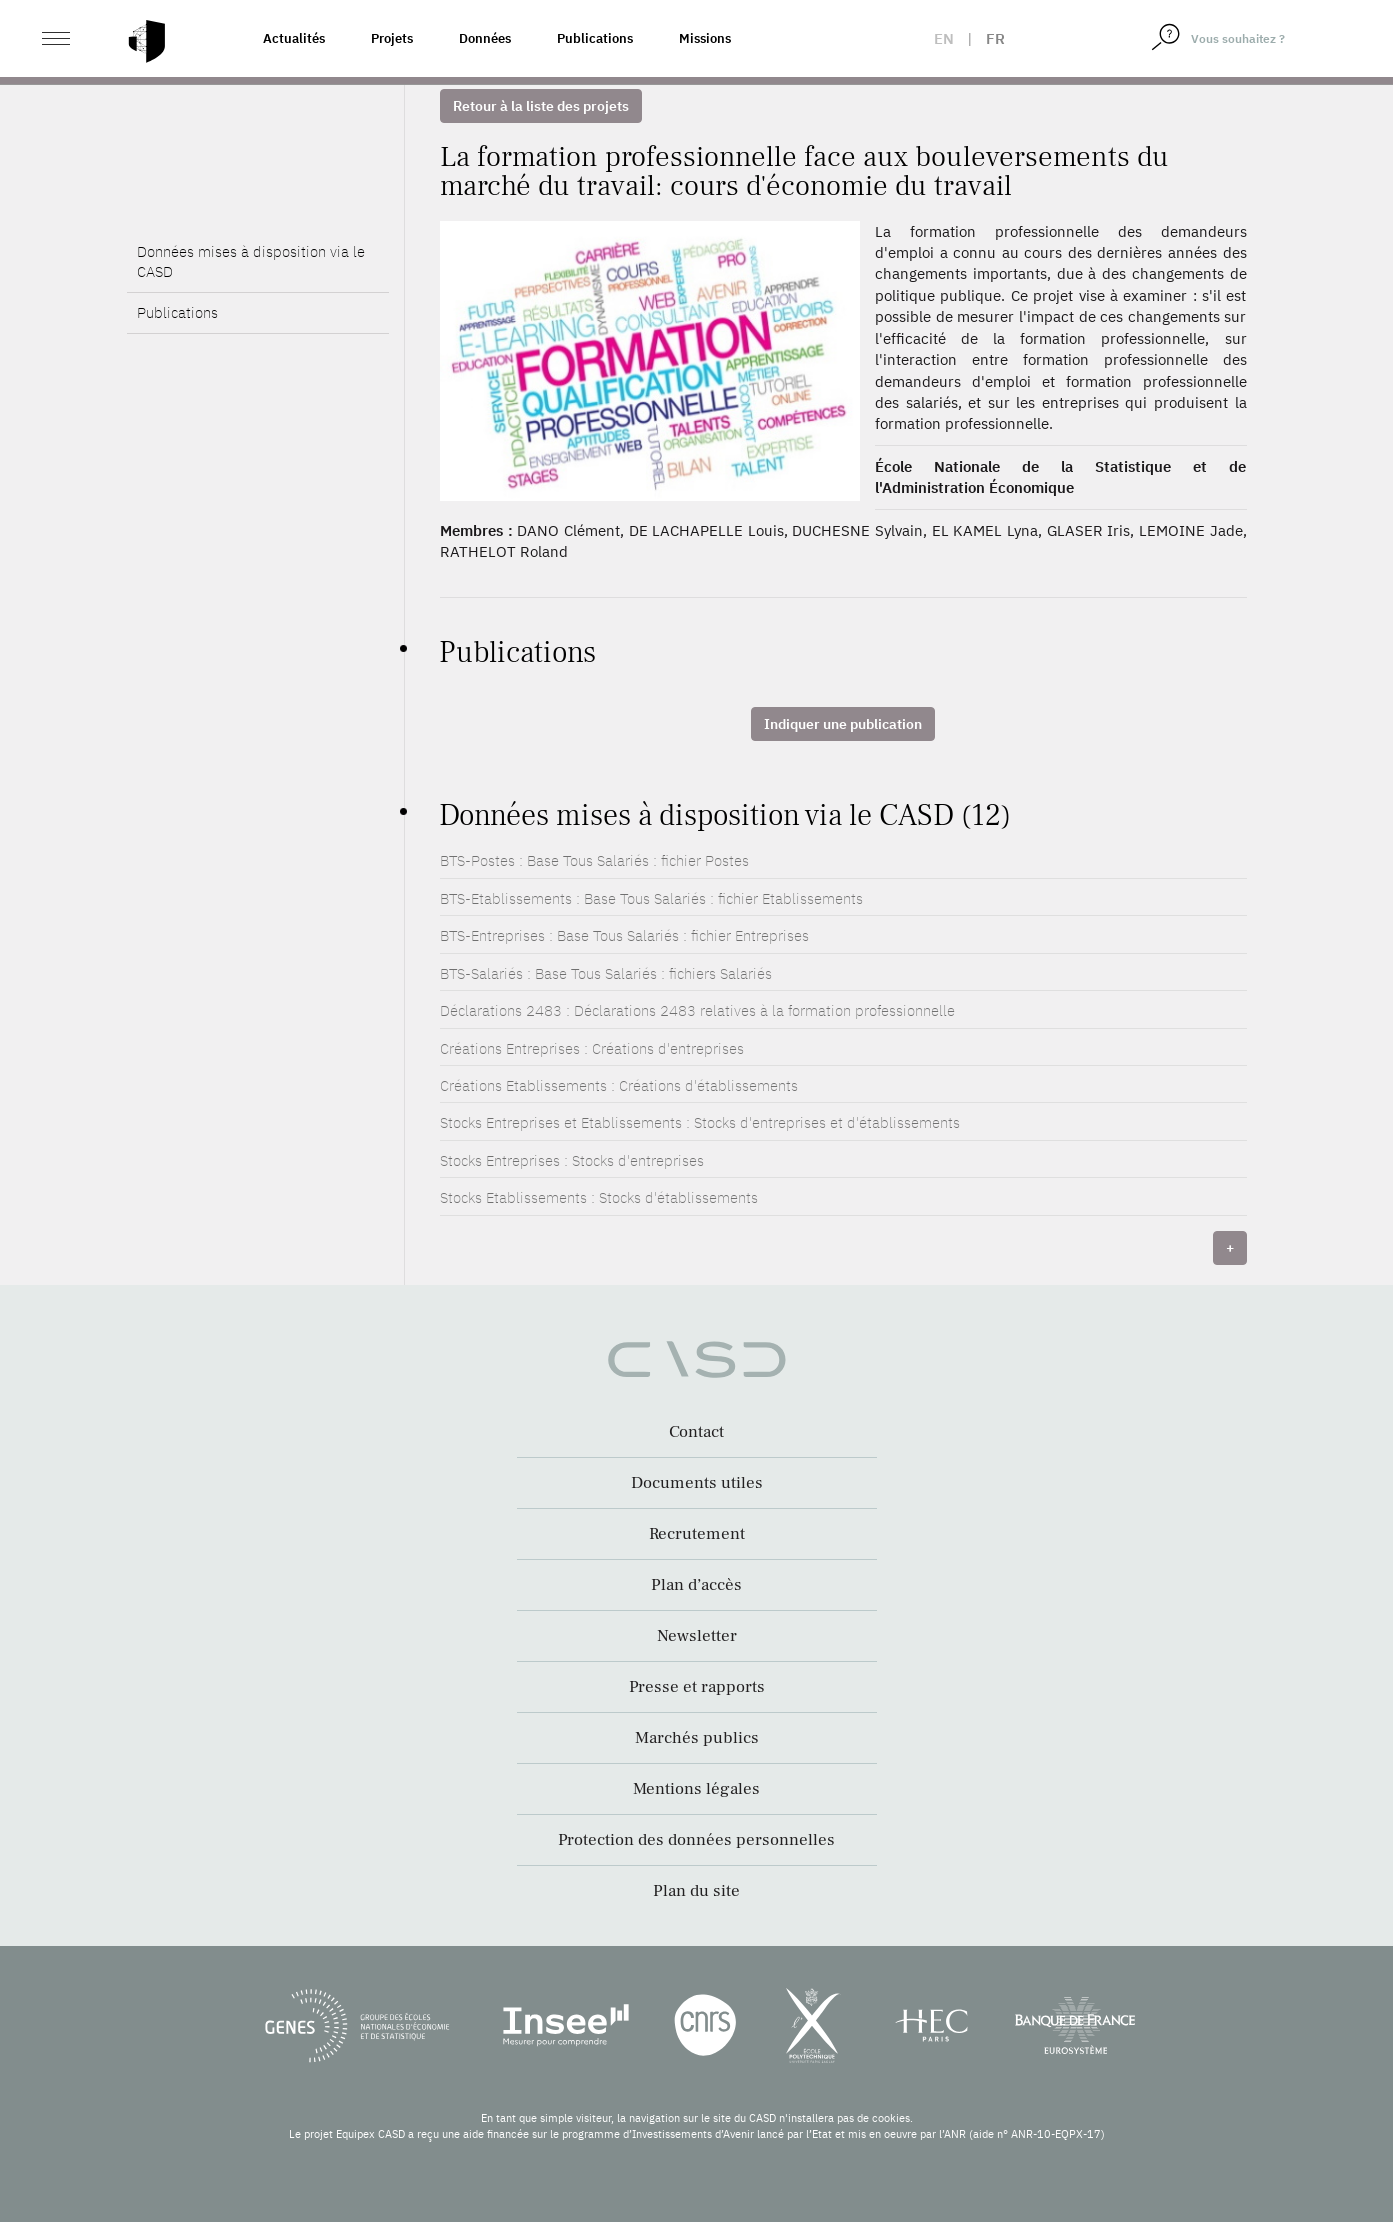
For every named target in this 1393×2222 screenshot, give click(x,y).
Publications (595, 38)
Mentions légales (696, 1789)
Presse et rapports (697, 1687)
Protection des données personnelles (696, 1840)
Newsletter (697, 1636)
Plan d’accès (696, 1585)
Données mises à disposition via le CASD (251, 261)
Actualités (294, 38)
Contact (696, 1432)
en (944, 38)
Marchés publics (697, 1738)
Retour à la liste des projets (541, 106)
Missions (705, 38)
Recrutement (697, 1534)
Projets (392, 38)
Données (485, 38)
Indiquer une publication (843, 724)
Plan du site (696, 1891)
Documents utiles (697, 1483)
